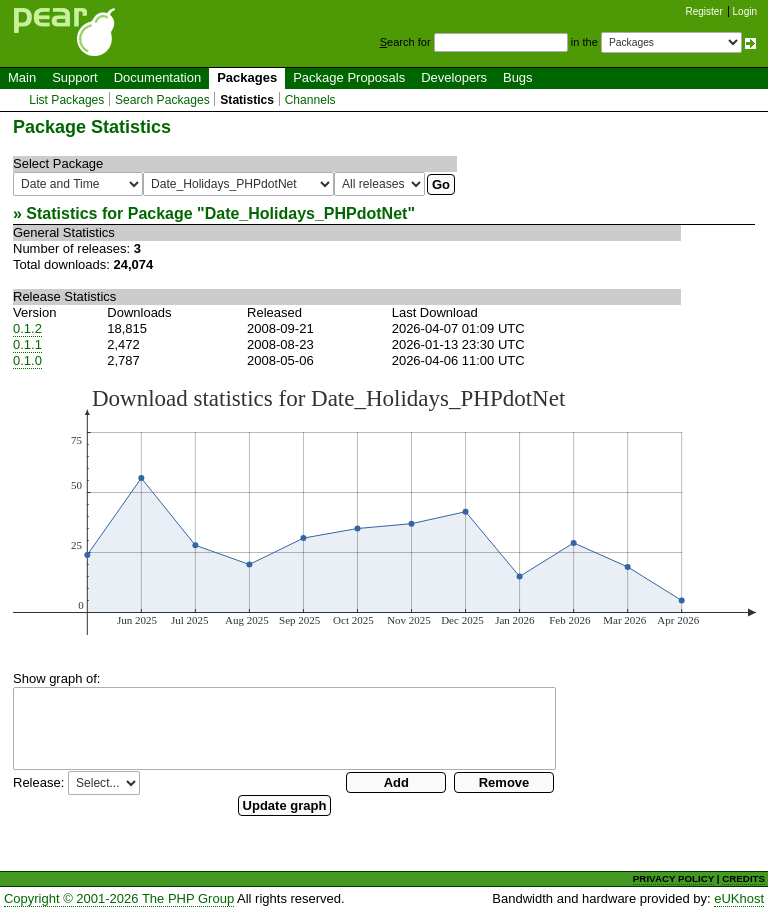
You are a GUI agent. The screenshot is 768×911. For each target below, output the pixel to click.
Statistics (247, 100)
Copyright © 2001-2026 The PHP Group (119, 898)
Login (745, 11)
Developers (454, 77)
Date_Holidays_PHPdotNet (306, 213)
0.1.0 (27, 360)
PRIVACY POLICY (673, 878)
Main (22, 77)
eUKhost (739, 898)
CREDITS (743, 878)
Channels (310, 100)
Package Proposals (349, 77)
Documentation (157, 77)
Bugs (518, 77)
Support (75, 77)
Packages (247, 77)
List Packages (66, 100)
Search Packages (162, 100)
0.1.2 (27, 328)
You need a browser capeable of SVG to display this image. (384, 510)
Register (704, 11)
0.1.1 (27, 344)
